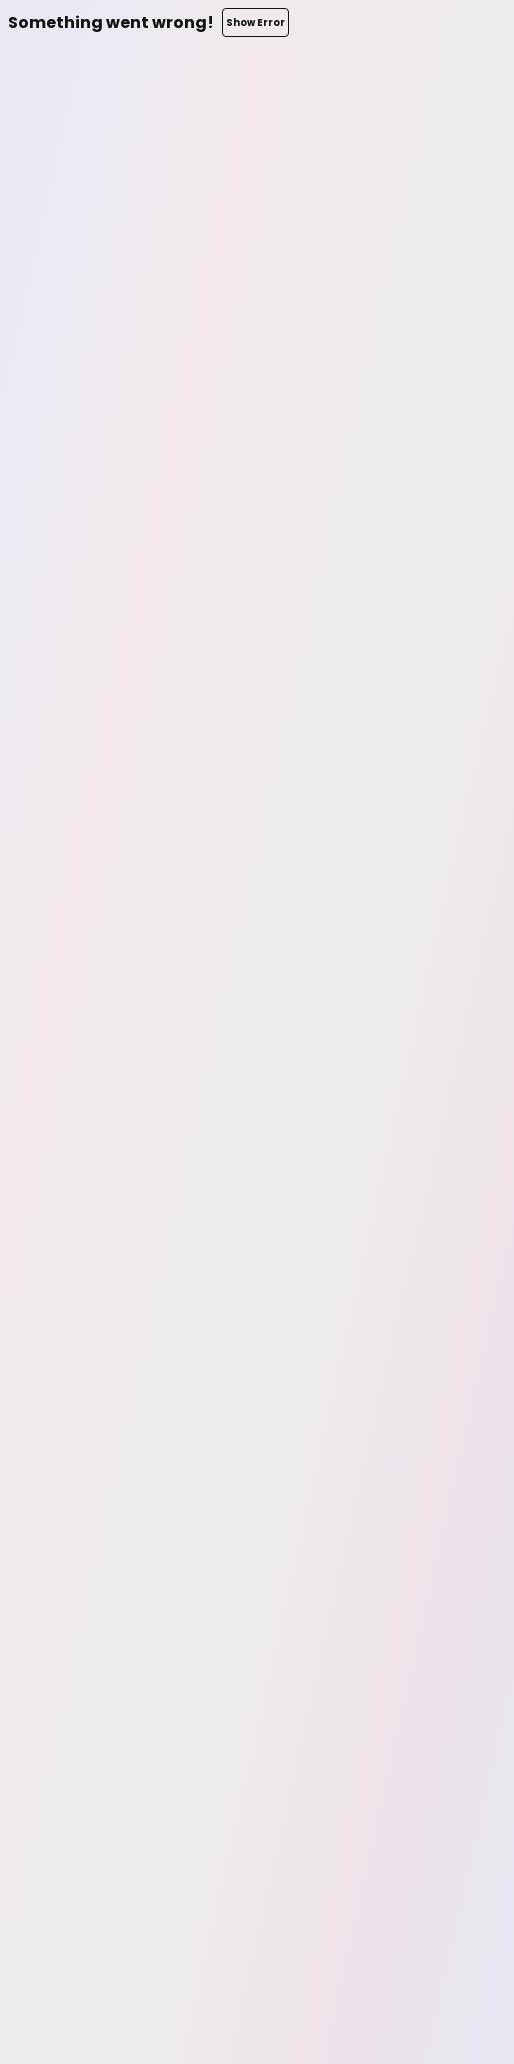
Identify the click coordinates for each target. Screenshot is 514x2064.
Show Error (255, 22)
